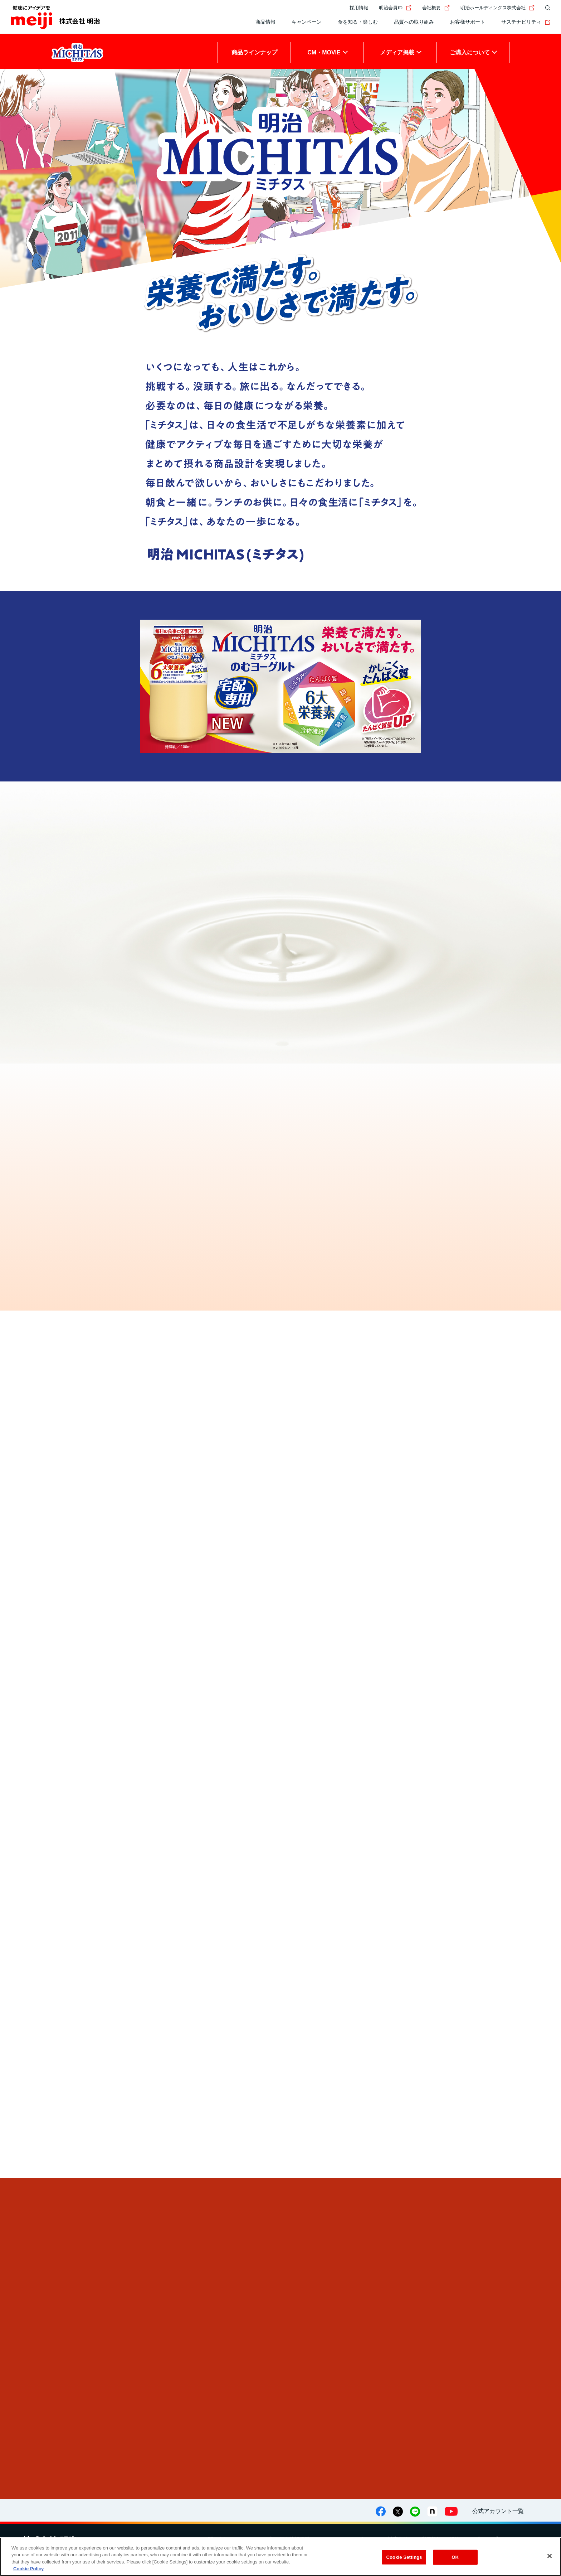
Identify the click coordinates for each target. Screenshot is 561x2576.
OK (455, 2557)
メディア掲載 (397, 52)
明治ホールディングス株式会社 (497, 7)
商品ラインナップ (254, 52)
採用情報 (359, 7)
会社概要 (436, 7)
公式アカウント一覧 (498, 2511)
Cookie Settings (404, 2557)
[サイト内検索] (546, 8)
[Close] (549, 2556)
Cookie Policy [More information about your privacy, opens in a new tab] (28, 2568)
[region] (280, 2556)
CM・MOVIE (323, 52)
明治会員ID (395, 7)
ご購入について (470, 52)
